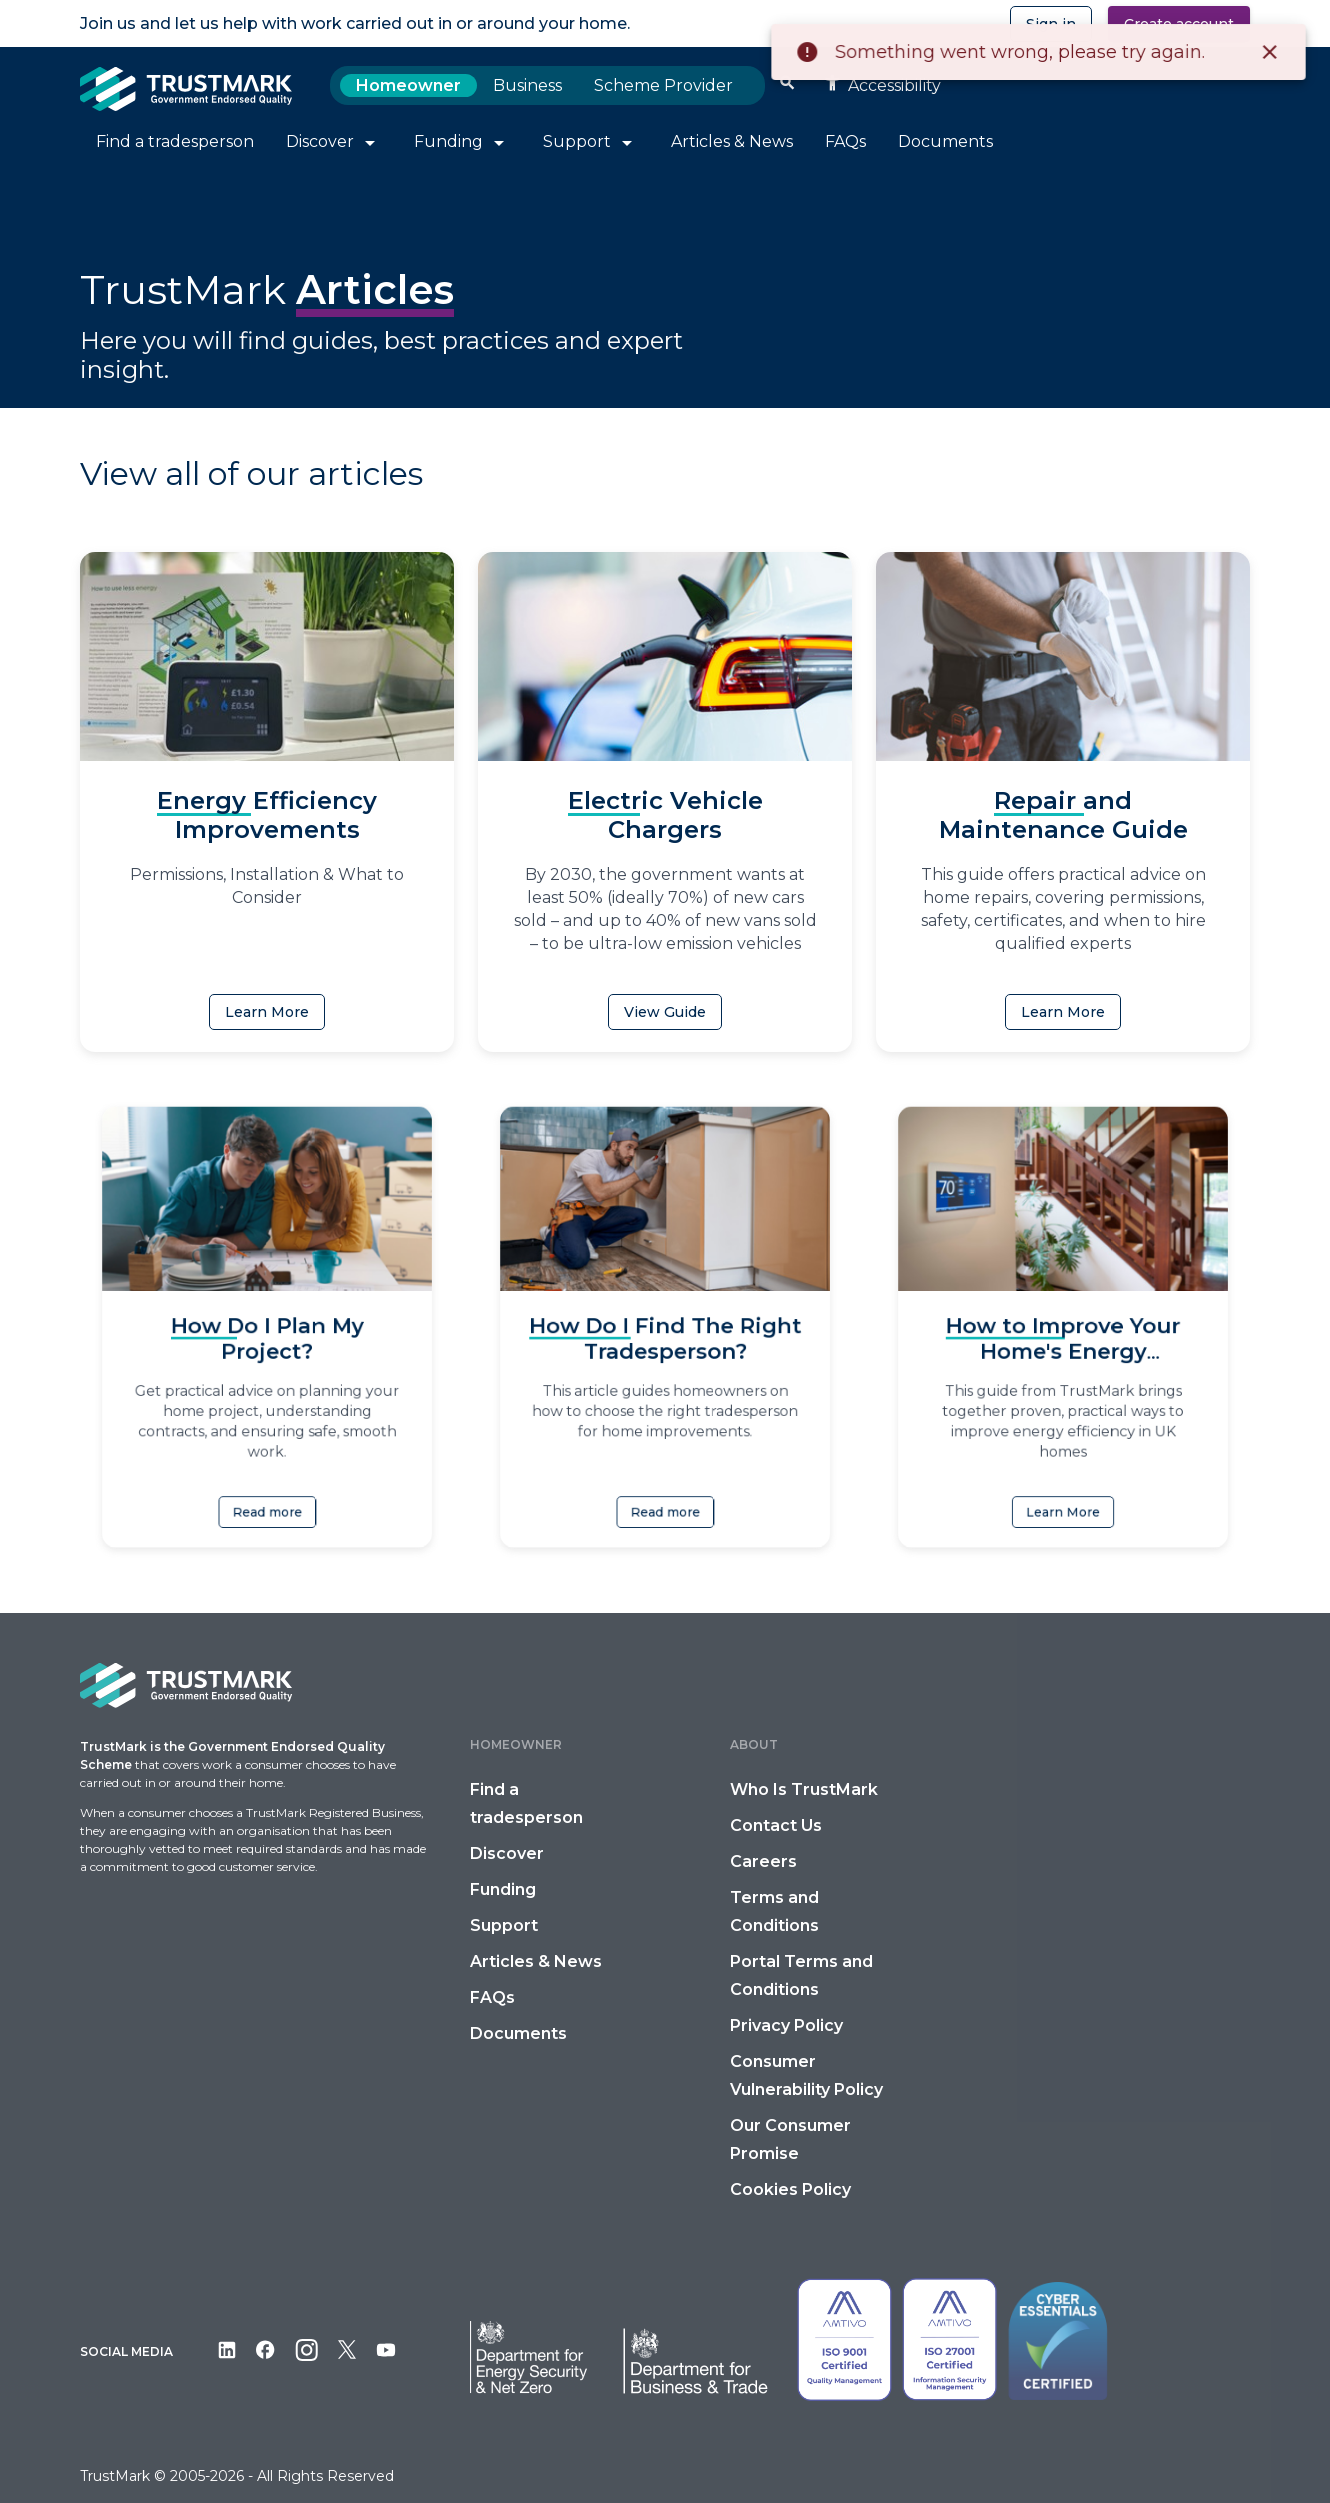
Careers (763, 1861)
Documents (518, 2033)
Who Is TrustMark (804, 1789)
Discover (507, 1853)
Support (504, 1925)
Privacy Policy (786, 2025)
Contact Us (776, 1825)
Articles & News (536, 1961)
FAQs (492, 1997)
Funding (503, 1889)
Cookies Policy (790, 2189)
